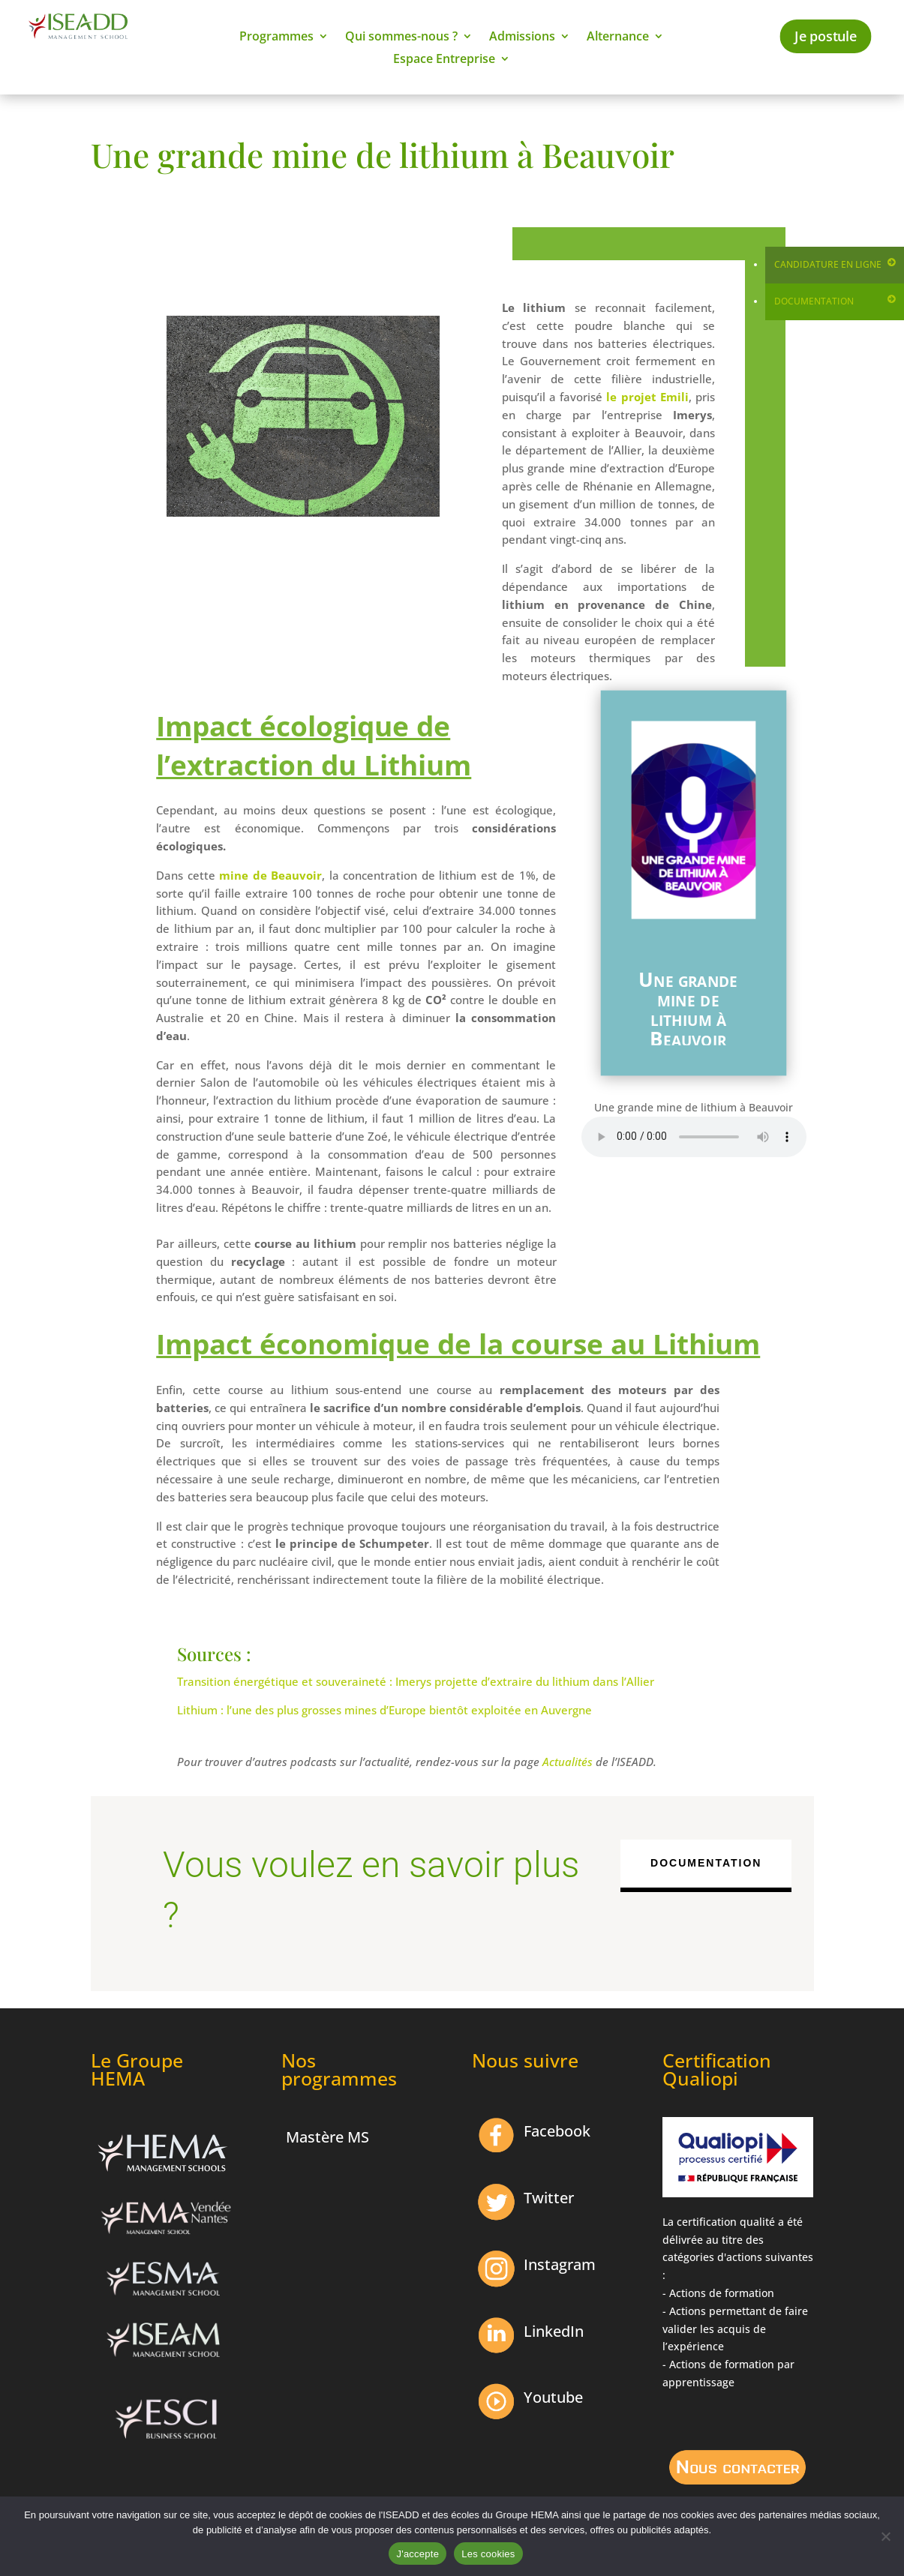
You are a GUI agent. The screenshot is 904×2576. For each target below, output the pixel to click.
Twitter (549, 2198)
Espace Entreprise (444, 60)
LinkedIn (554, 2331)
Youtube (553, 2397)
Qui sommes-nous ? (401, 37)
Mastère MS (327, 2137)
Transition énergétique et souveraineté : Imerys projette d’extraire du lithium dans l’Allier (415, 1681)
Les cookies (488, 2554)
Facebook (557, 2131)
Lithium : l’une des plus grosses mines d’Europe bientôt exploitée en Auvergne (384, 1709)
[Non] (885, 2536)
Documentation (814, 301)
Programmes (276, 37)
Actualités (567, 1761)
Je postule (826, 36)
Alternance (618, 37)
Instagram (560, 2264)
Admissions (522, 37)
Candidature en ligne (827, 264)
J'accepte (417, 2554)
